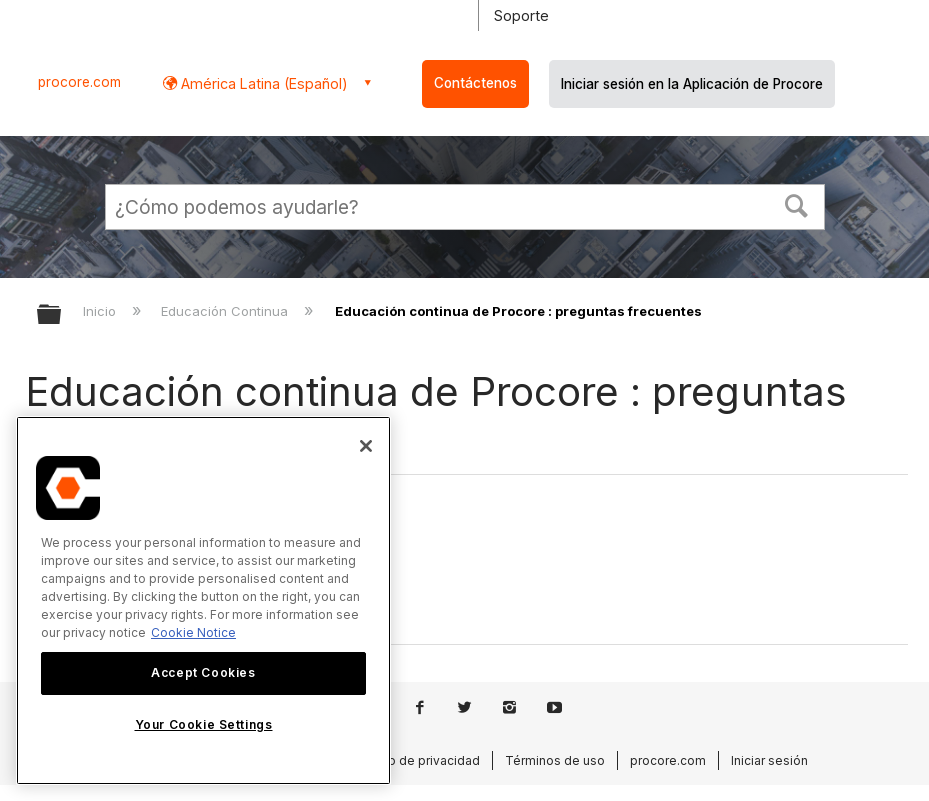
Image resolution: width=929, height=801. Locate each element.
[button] (796, 204)
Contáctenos (475, 83)
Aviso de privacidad (422, 760)
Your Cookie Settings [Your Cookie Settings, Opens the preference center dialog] (204, 724)
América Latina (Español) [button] (262, 83)
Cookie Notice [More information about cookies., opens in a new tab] (193, 632)
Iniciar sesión (769, 760)
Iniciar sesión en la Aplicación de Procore (692, 84)
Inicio (101, 311)
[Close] (366, 446)
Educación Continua (226, 311)
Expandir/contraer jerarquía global (62, 315)
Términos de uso (555, 760)
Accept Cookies (203, 672)
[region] (203, 600)
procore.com (79, 82)
